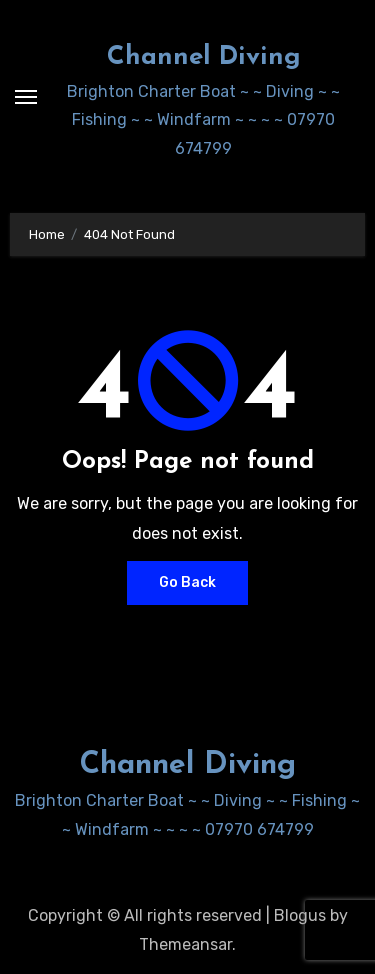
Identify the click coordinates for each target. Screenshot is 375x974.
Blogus (300, 915)
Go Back (187, 582)
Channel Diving (204, 57)
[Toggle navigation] (26, 97)
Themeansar (185, 944)
